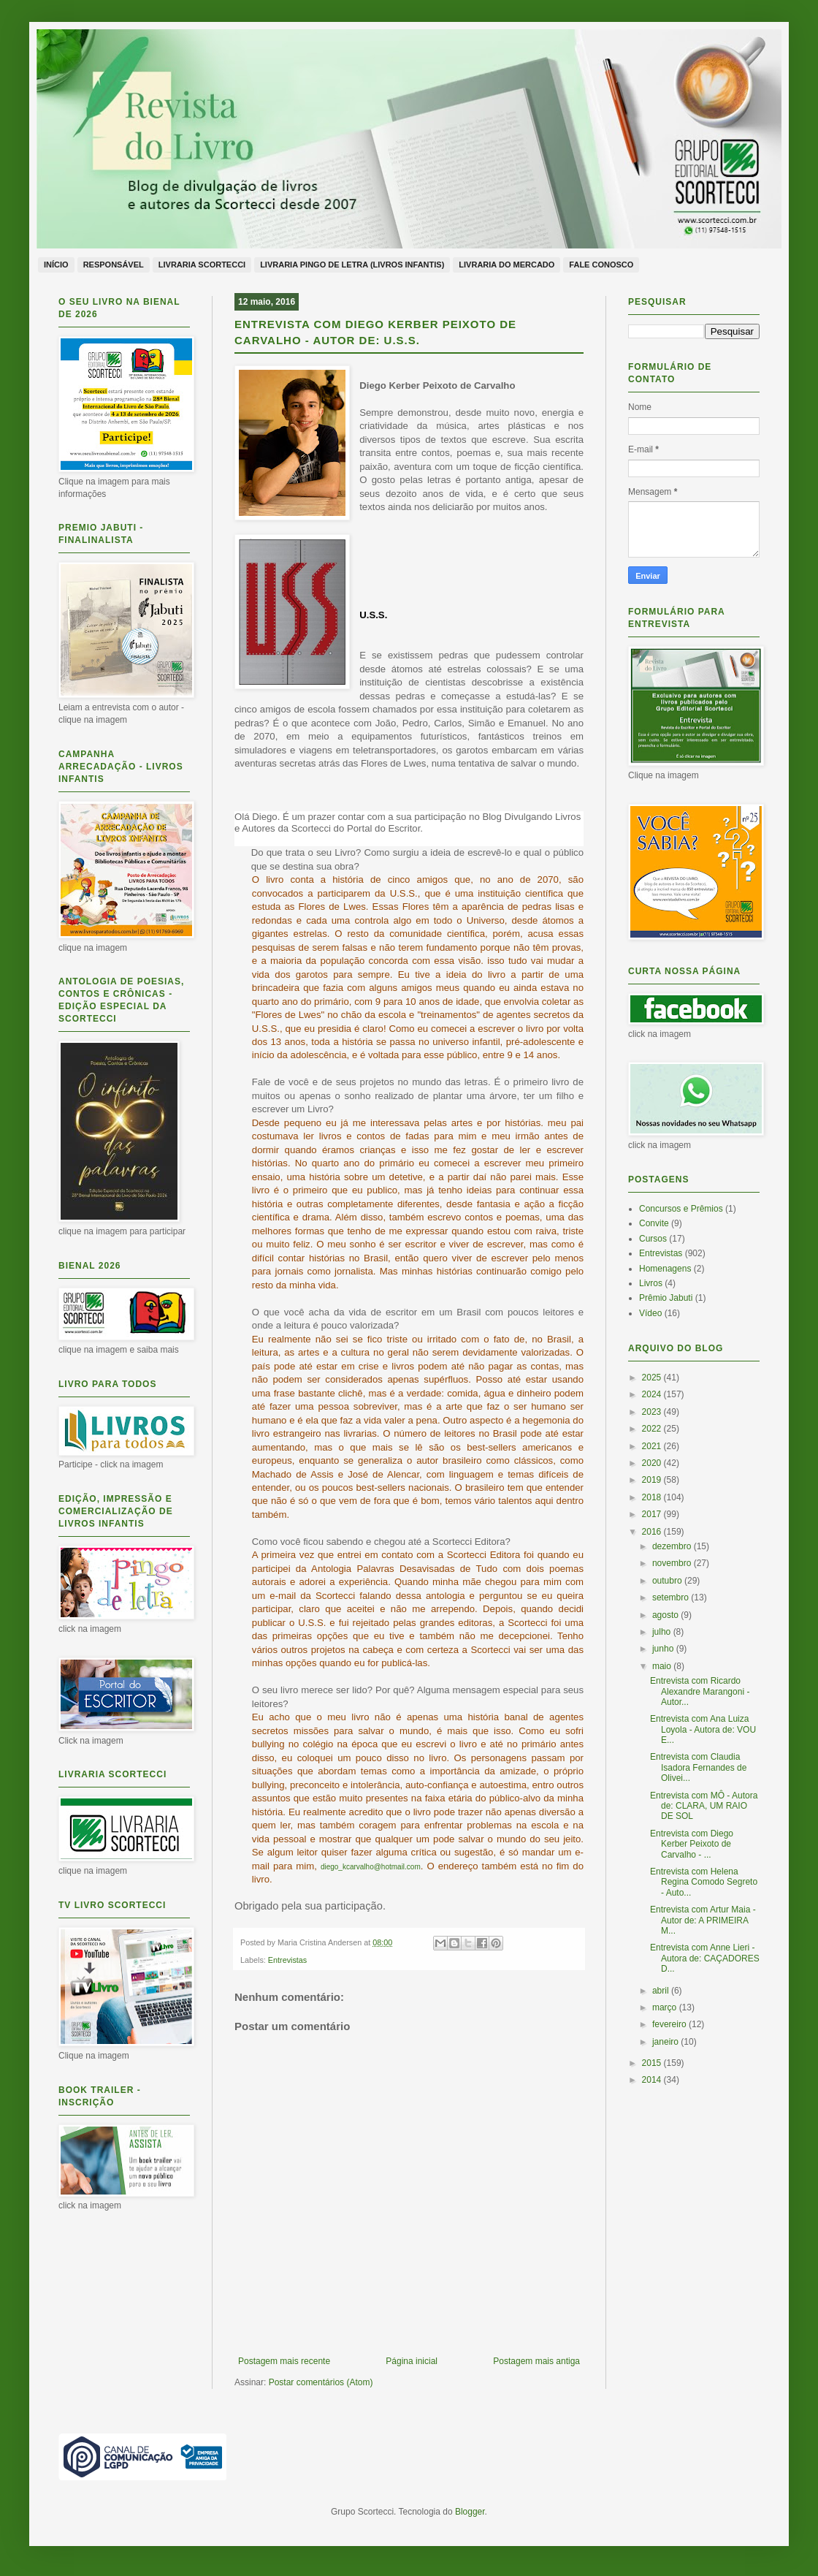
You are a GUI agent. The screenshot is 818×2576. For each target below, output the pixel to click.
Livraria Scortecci (201, 264)
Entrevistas (287, 1960)
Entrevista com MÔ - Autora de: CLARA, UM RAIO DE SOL (703, 1806)
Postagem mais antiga (536, 2361)
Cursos (653, 1239)
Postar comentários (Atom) (321, 2382)
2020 (653, 1463)
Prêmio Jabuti (665, 1298)
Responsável (113, 264)
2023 (653, 1412)
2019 (653, 1480)
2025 (653, 1377)
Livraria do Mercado (506, 264)
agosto (666, 1615)
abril (661, 1991)
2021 (653, 1446)
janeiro (666, 2042)
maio (662, 1666)
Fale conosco (601, 264)
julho (662, 1632)
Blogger (470, 2512)
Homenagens (665, 1269)
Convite (654, 1223)
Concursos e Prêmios (681, 1209)
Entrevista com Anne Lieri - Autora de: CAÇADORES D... (705, 1958)
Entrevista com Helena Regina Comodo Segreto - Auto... (703, 1882)
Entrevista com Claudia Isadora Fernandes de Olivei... (698, 1767)
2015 (653, 2063)
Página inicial (411, 2361)
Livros (650, 1283)
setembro (671, 1597)
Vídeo (650, 1313)
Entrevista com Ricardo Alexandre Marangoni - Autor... (699, 1691)
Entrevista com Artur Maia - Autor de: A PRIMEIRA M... (703, 1920)
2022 (653, 1429)
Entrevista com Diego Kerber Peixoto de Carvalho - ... (691, 1844)
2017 (653, 1514)
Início (56, 264)
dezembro (673, 1546)
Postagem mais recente (284, 2361)
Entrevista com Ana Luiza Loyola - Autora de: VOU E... (703, 1729)
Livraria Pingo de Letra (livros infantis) (352, 264)
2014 (653, 2080)
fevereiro (670, 2024)
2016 (653, 1532)
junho (664, 1649)
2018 (653, 1497)
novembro (673, 1563)
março (665, 2007)
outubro (668, 1581)
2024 (653, 1394)
